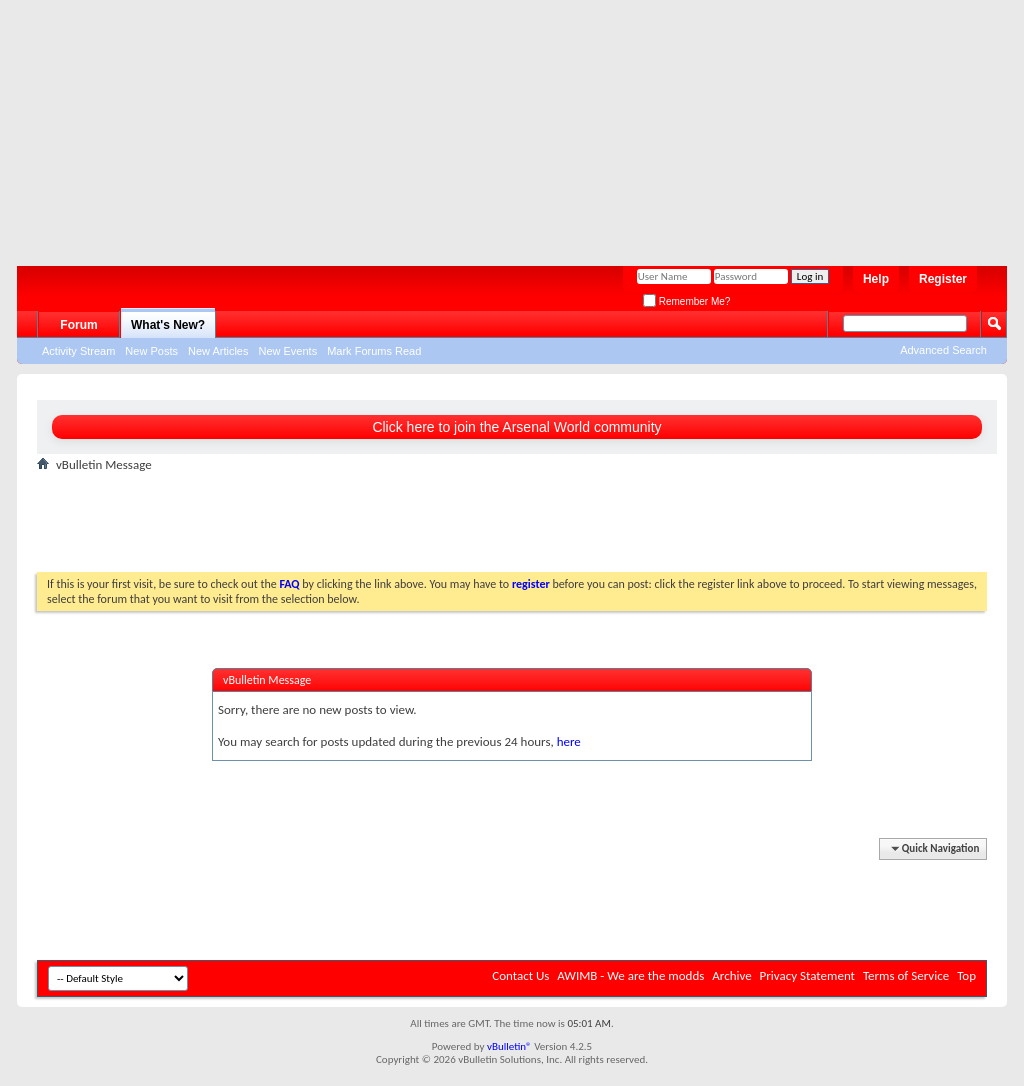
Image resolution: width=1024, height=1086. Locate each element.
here (569, 741)
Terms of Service (906, 975)
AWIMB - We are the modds (630, 975)
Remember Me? (686, 301)
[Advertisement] (502, 125)
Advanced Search (943, 350)
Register (943, 279)
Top (966, 975)
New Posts (151, 351)
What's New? (168, 325)
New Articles (218, 351)
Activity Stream (78, 351)
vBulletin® (509, 1046)
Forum (78, 325)
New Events (287, 351)
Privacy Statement (807, 975)
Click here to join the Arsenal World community (516, 427)
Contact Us (520, 975)
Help (876, 279)
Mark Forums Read (374, 351)
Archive (731, 975)
